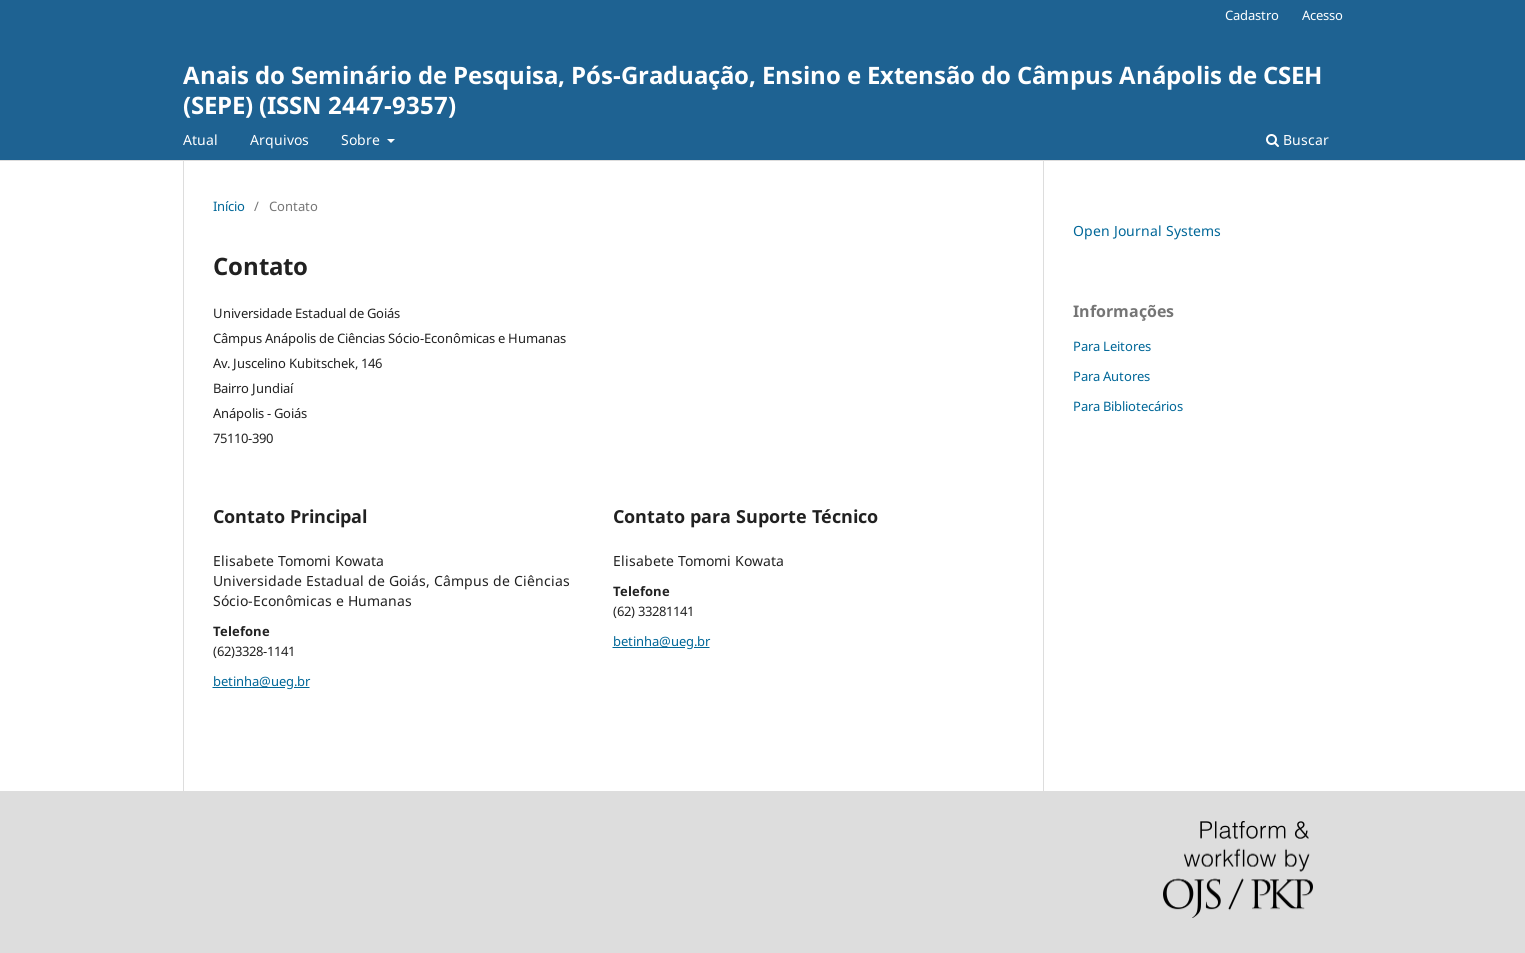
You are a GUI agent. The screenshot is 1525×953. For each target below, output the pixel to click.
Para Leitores (1112, 346)
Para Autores (1111, 376)
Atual (200, 139)
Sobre (362, 139)
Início (229, 206)
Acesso (1322, 15)
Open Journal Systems (1147, 230)
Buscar (1297, 139)
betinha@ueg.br (261, 681)
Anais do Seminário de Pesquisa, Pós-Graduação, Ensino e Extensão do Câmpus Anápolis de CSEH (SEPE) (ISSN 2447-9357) (752, 89)
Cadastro (1252, 15)
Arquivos (279, 139)
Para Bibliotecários (1128, 406)
